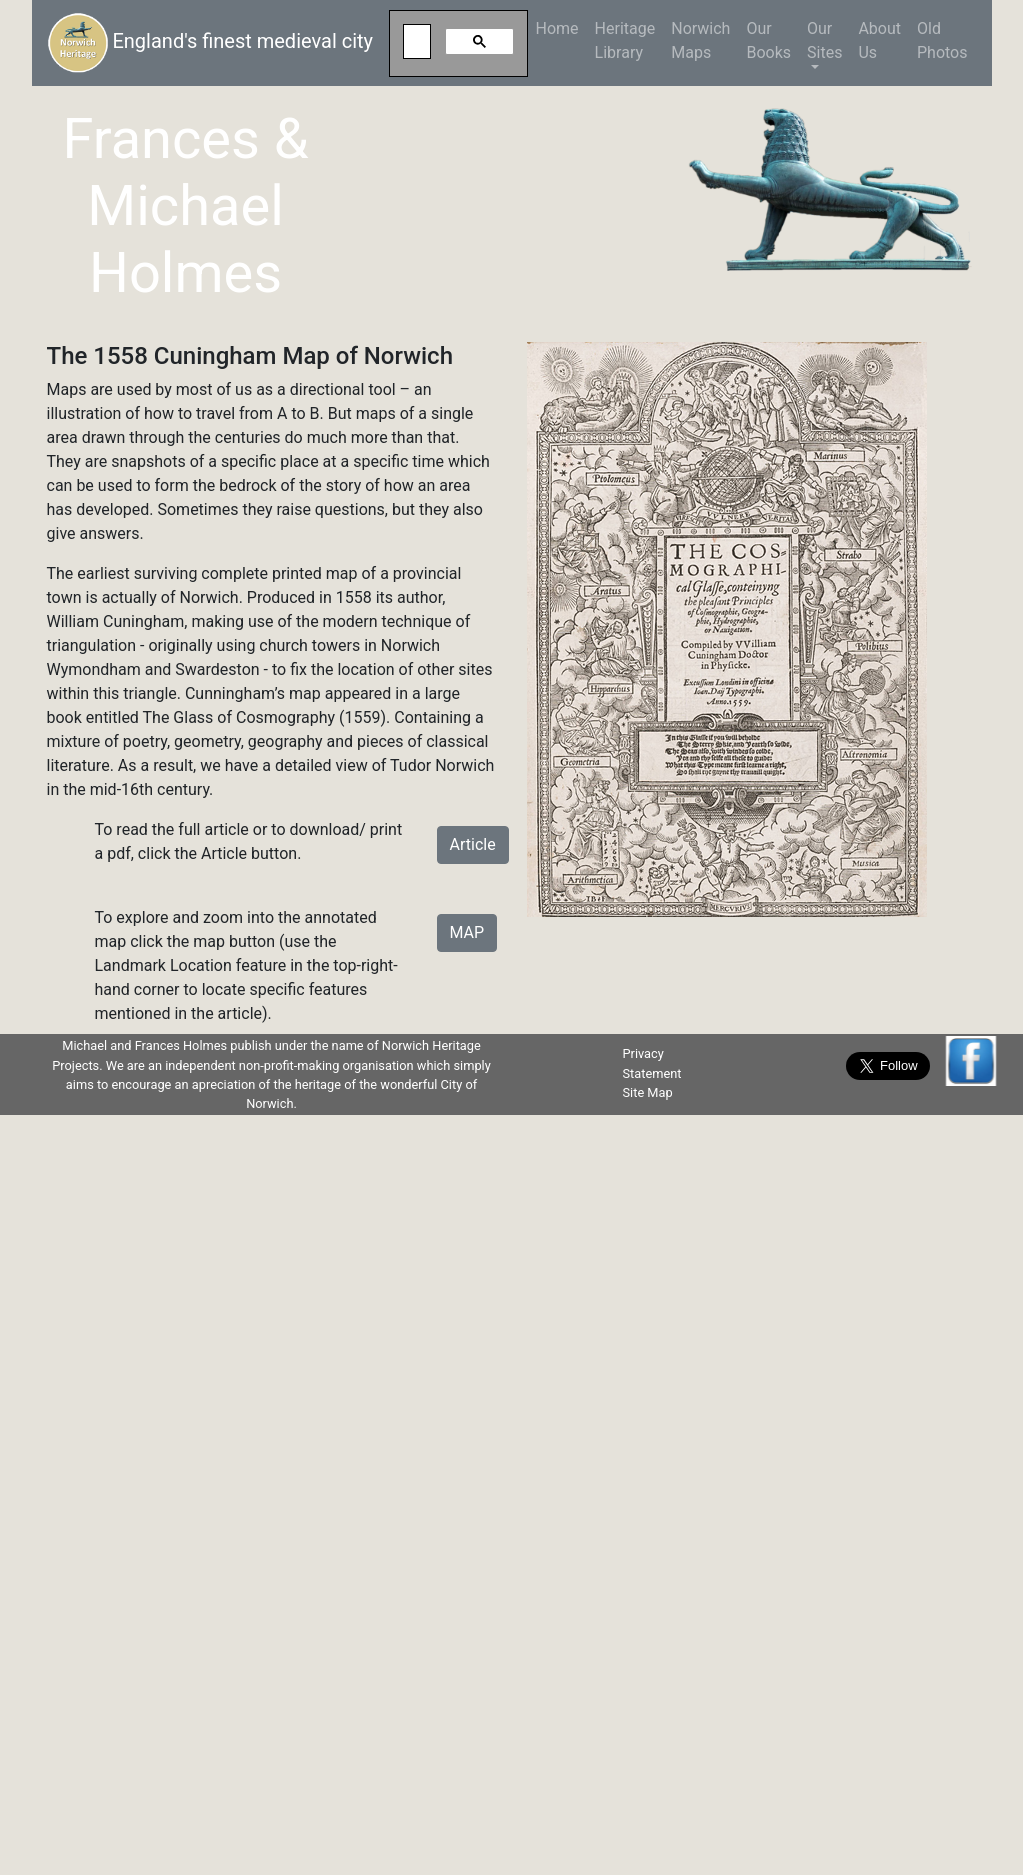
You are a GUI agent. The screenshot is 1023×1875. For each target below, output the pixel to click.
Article (473, 844)
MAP (467, 932)
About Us (879, 40)
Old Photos (942, 40)
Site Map (647, 1092)
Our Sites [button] (824, 40)
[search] (414, 42)
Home (561, 27)
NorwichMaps (700, 40)
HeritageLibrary (625, 40)
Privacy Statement (651, 1063)
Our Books (768, 40)
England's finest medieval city (211, 43)
